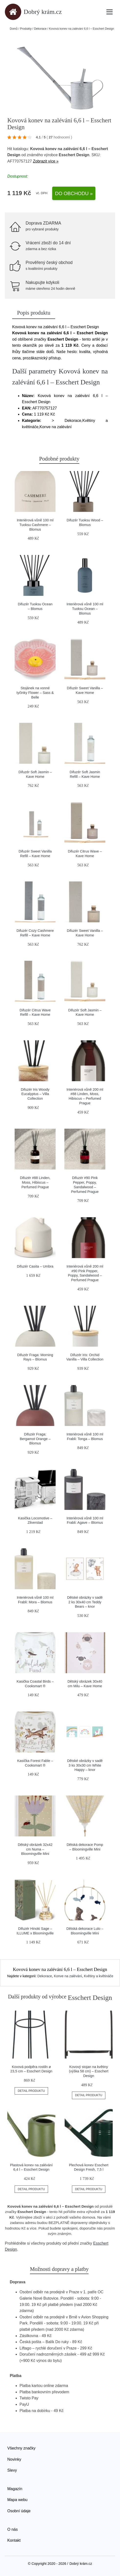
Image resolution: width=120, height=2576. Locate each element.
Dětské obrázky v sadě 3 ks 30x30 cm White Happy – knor (85, 1765)
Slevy (12, 2470)
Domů (14, 28)
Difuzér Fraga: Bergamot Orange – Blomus (35, 1438)
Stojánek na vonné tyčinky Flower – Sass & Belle (35, 692)
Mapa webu (17, 2500)
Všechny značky (21, 2448)
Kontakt (13, 2540)
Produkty (25, 28)
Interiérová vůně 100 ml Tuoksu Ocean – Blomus (85, 608)
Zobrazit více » (46, 161)
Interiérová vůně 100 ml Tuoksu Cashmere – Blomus (35, 524)
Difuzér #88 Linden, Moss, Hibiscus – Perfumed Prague (35, 1182)
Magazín (14, 2489)
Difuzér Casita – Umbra (35, 1266)
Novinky (14, 2459)
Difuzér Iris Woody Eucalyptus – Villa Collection (35, 1094)
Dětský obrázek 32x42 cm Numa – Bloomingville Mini (35, 1849)
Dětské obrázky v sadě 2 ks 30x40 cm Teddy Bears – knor (85, 1602)
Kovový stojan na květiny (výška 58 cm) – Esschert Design (89, 2071)
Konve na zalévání (68, 1976)
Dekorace (40, 28)
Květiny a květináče (98, 1976)
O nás (12, 2529)
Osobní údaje (18, 2511)
